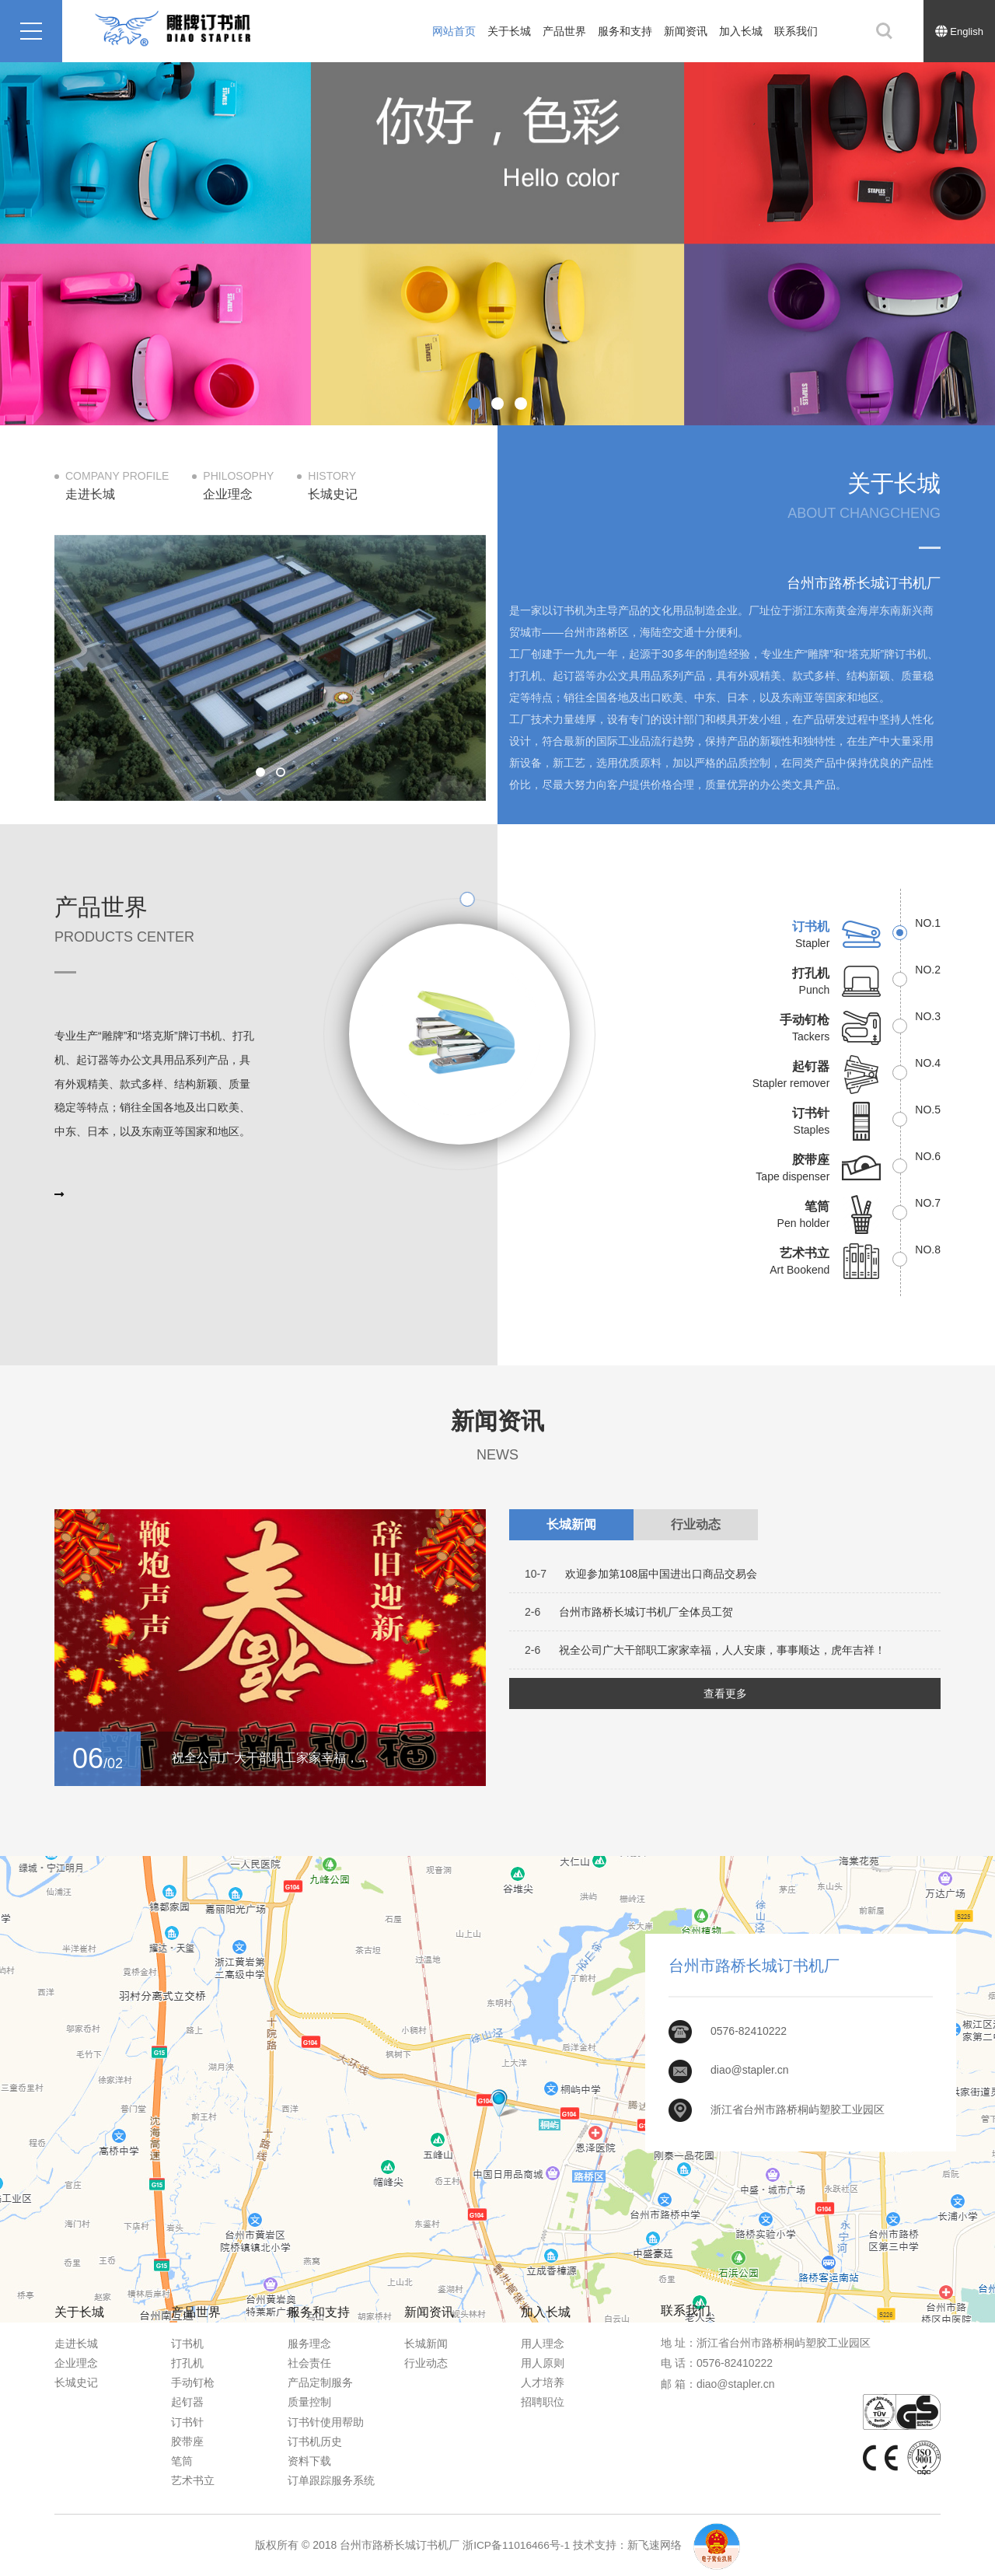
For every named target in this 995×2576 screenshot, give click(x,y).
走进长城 (76, 2343)
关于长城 (509, 31)
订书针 (187, 2422)
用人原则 (542, 2363)
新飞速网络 (655, 2545)
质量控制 (309, 2402)
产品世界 (564, 31)
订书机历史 (315, 2441)
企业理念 (76, 2363)
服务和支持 (625, 31)
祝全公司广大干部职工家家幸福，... (270, 1758)
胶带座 (187, 2441)
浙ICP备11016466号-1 (516, 2545)
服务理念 (309, 2343)
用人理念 (542, 2343)
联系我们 (796, 31)
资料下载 (309, 2461)
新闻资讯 (685, 31)
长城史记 (76, 2382)
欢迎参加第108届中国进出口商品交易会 (641, 1574)
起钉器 (187, 2402)
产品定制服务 (320, 2382)
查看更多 (725, 1693)
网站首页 (454, 31)
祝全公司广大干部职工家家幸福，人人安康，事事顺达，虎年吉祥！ (705, 1650)
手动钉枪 (193, 2382)
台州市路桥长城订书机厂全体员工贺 (629, 1612)
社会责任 (309, 2363)
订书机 (187, 2343)
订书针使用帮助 (326, 2422)
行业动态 (426, 2363)
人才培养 (542, 2382)
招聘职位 (542, 2402)
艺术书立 (193, 2480)
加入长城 (741, 31)
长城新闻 (426, 2343)
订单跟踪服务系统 (331, 2480)
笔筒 (182, 2461)
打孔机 (187, 2363)
